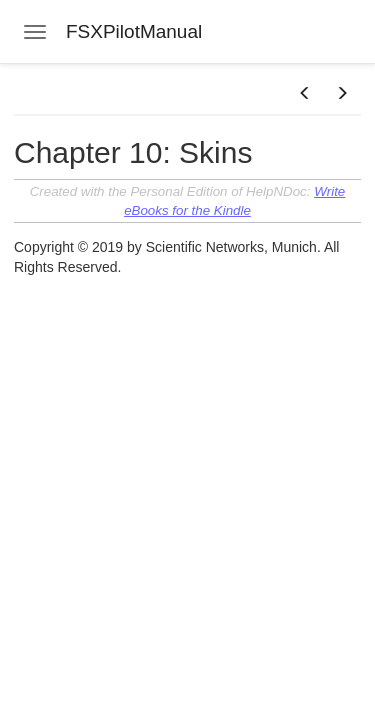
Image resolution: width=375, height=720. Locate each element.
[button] (305, 94)
